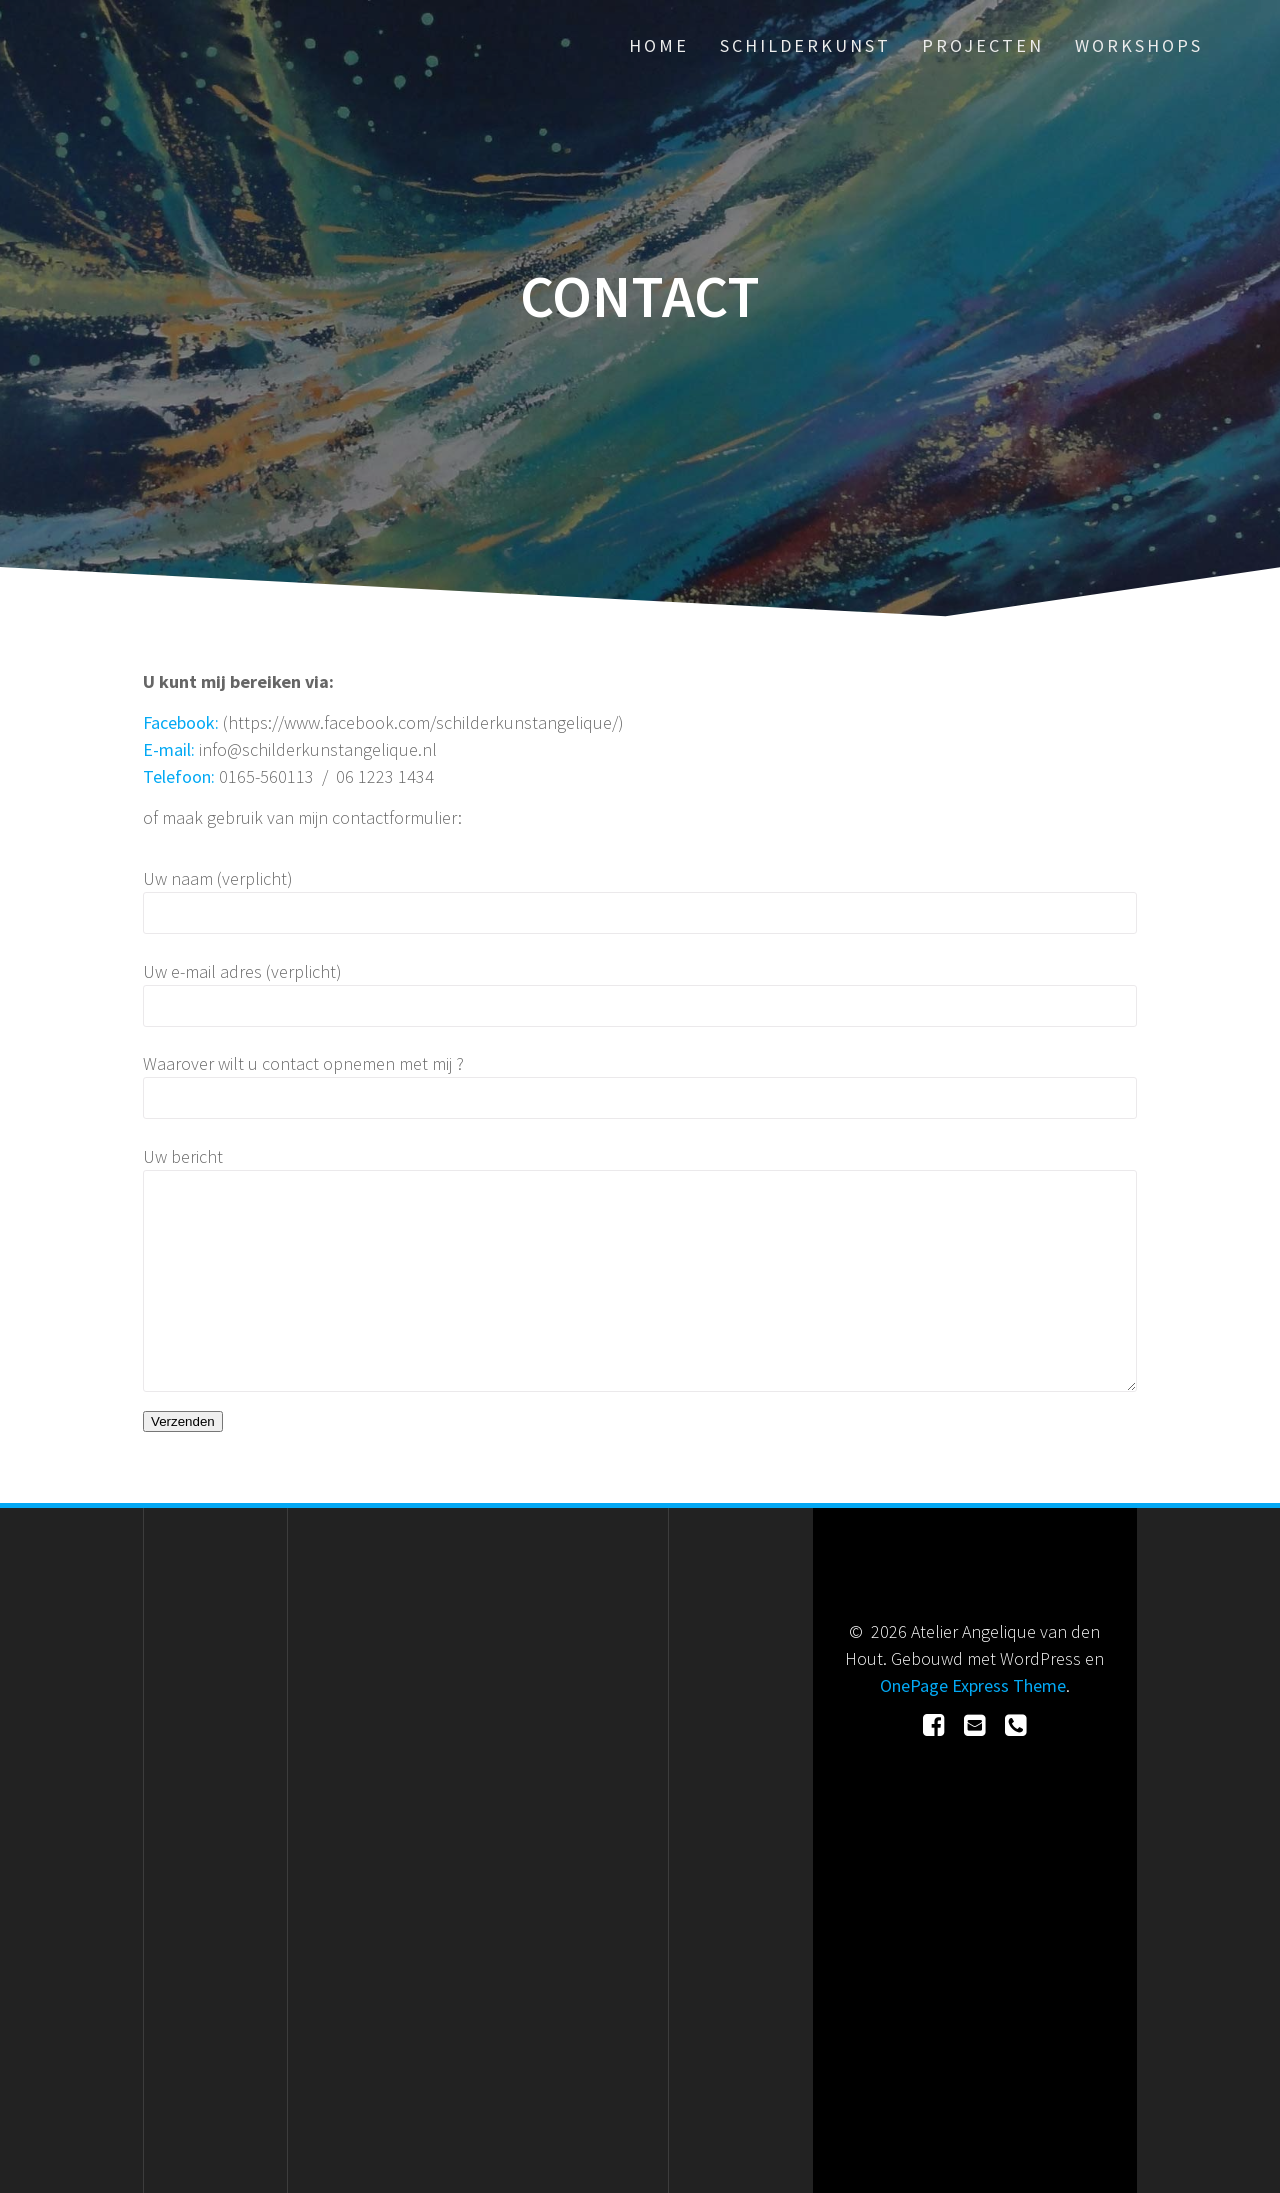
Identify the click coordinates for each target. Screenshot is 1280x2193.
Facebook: (183, 722)
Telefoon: (181, 776)
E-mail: (171, 749)
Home (659, 45)
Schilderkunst (805, 45)
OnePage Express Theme (973, 1685)
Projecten (983, 45)
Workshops (1139, 45)
